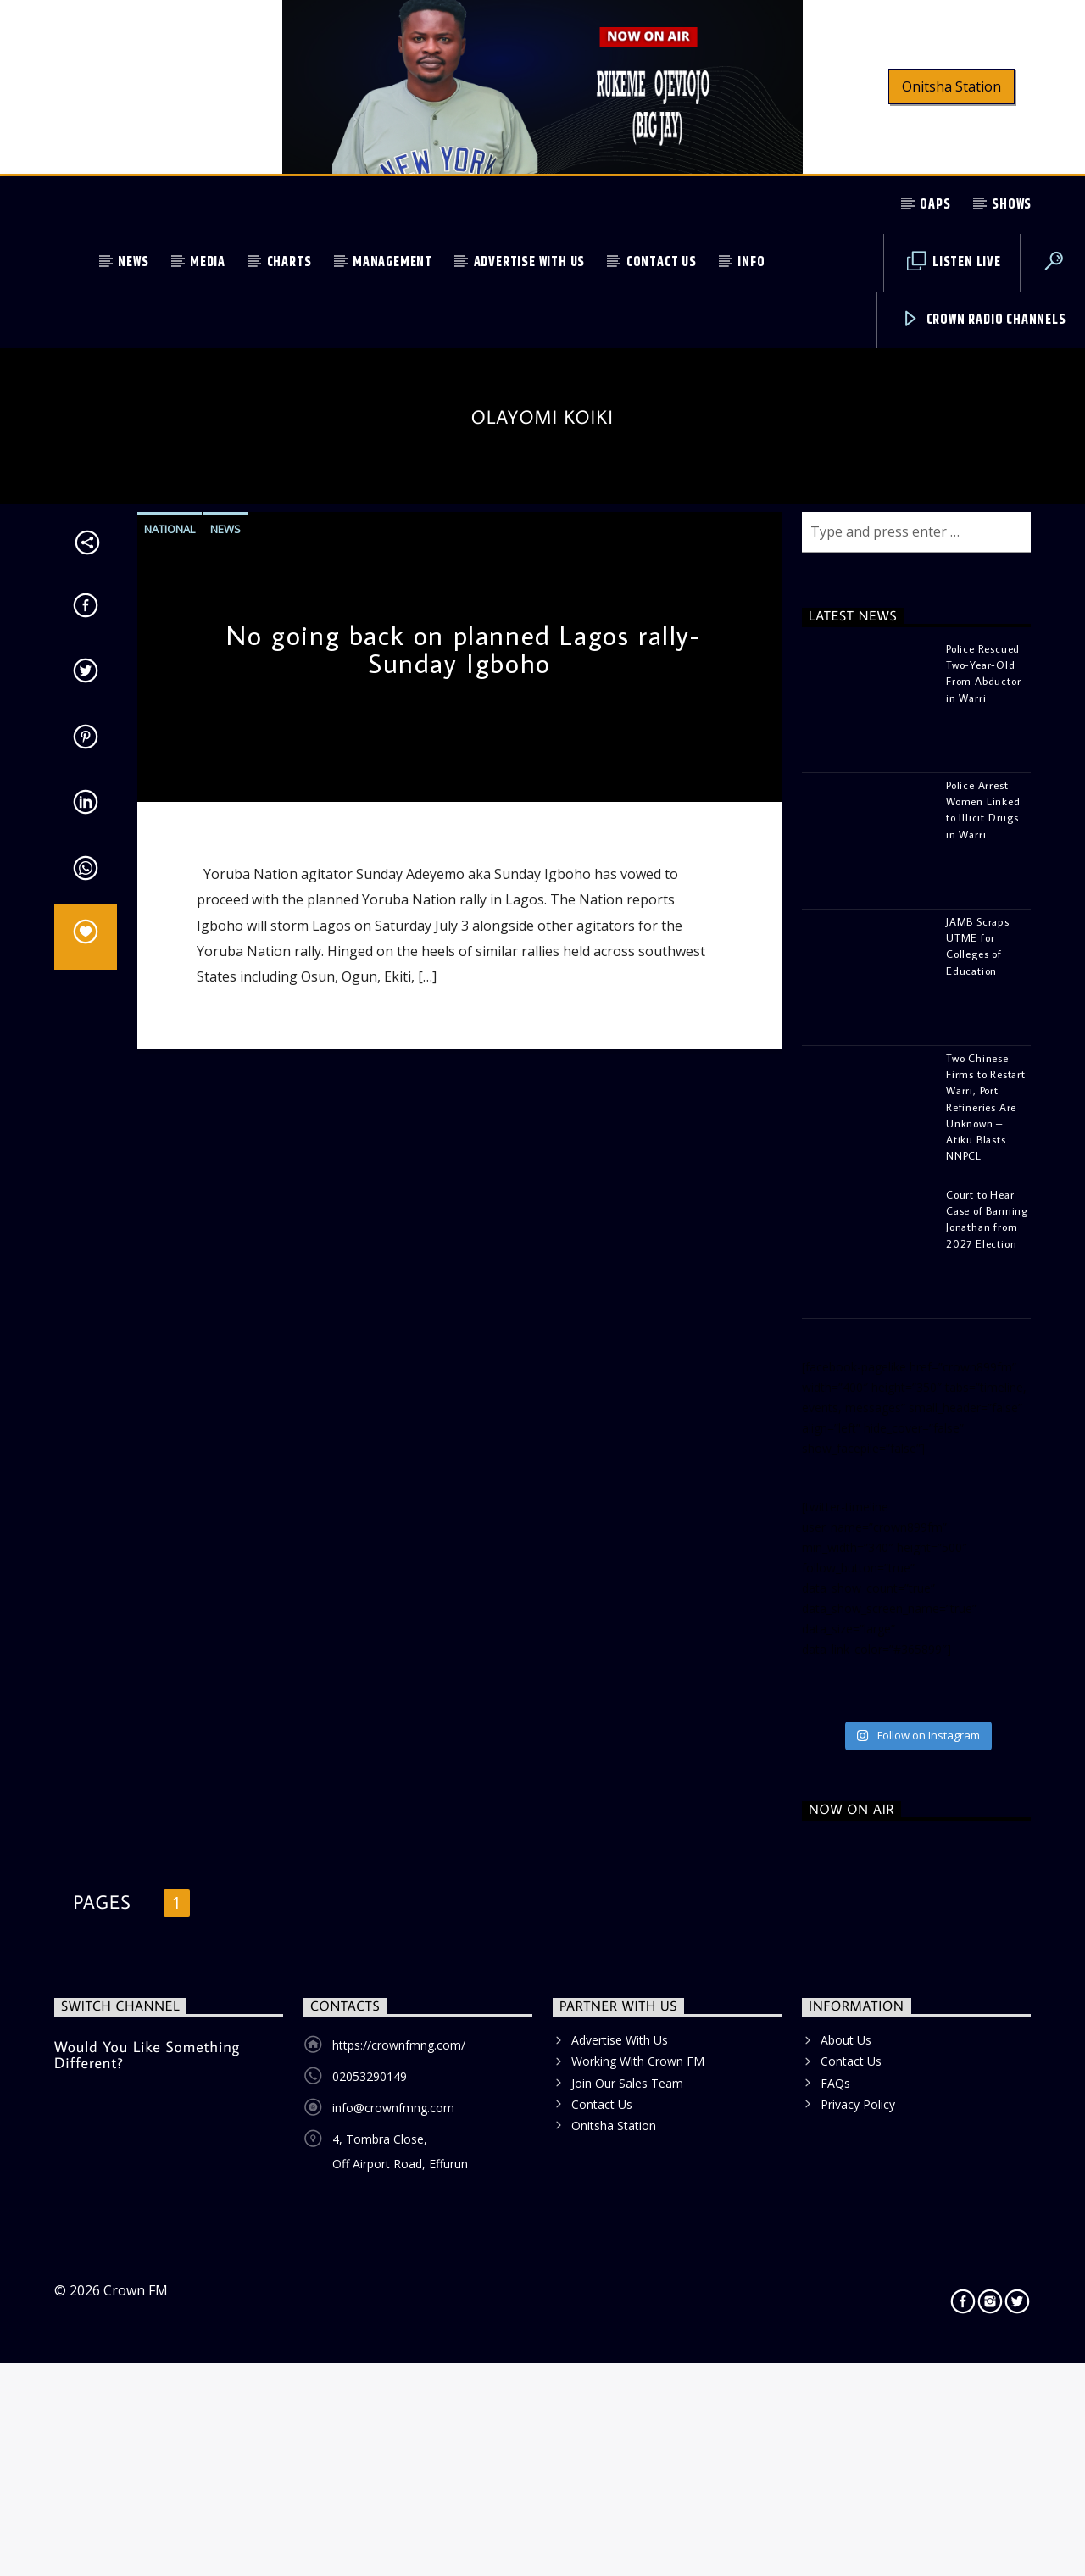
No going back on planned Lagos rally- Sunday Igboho (463, 1209)
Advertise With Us (530, 262)
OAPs (935, 204)
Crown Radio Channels (983, 320)
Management (392, 262)
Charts (289, 262)
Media (207, 262)
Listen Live (954, 262)
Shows (1012, 204)
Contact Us (661, 262)
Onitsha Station (951, 86)
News (133, 262)
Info (751, 262)
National (169, 1088)
